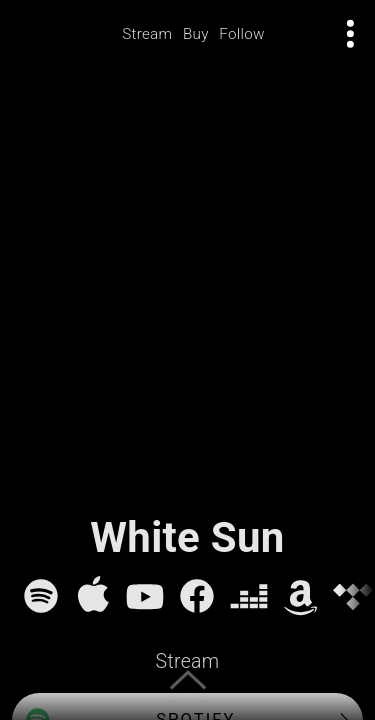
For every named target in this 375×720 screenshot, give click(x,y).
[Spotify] (41, 596)
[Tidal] (353, 596)
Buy (196, 34)
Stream (147, 34)
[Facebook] (197, 596)
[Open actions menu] (351, 34)
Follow (242, 34)
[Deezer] (249, 596)
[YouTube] (145, 596)
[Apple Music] (93, 596)
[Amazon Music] (301, 596)
